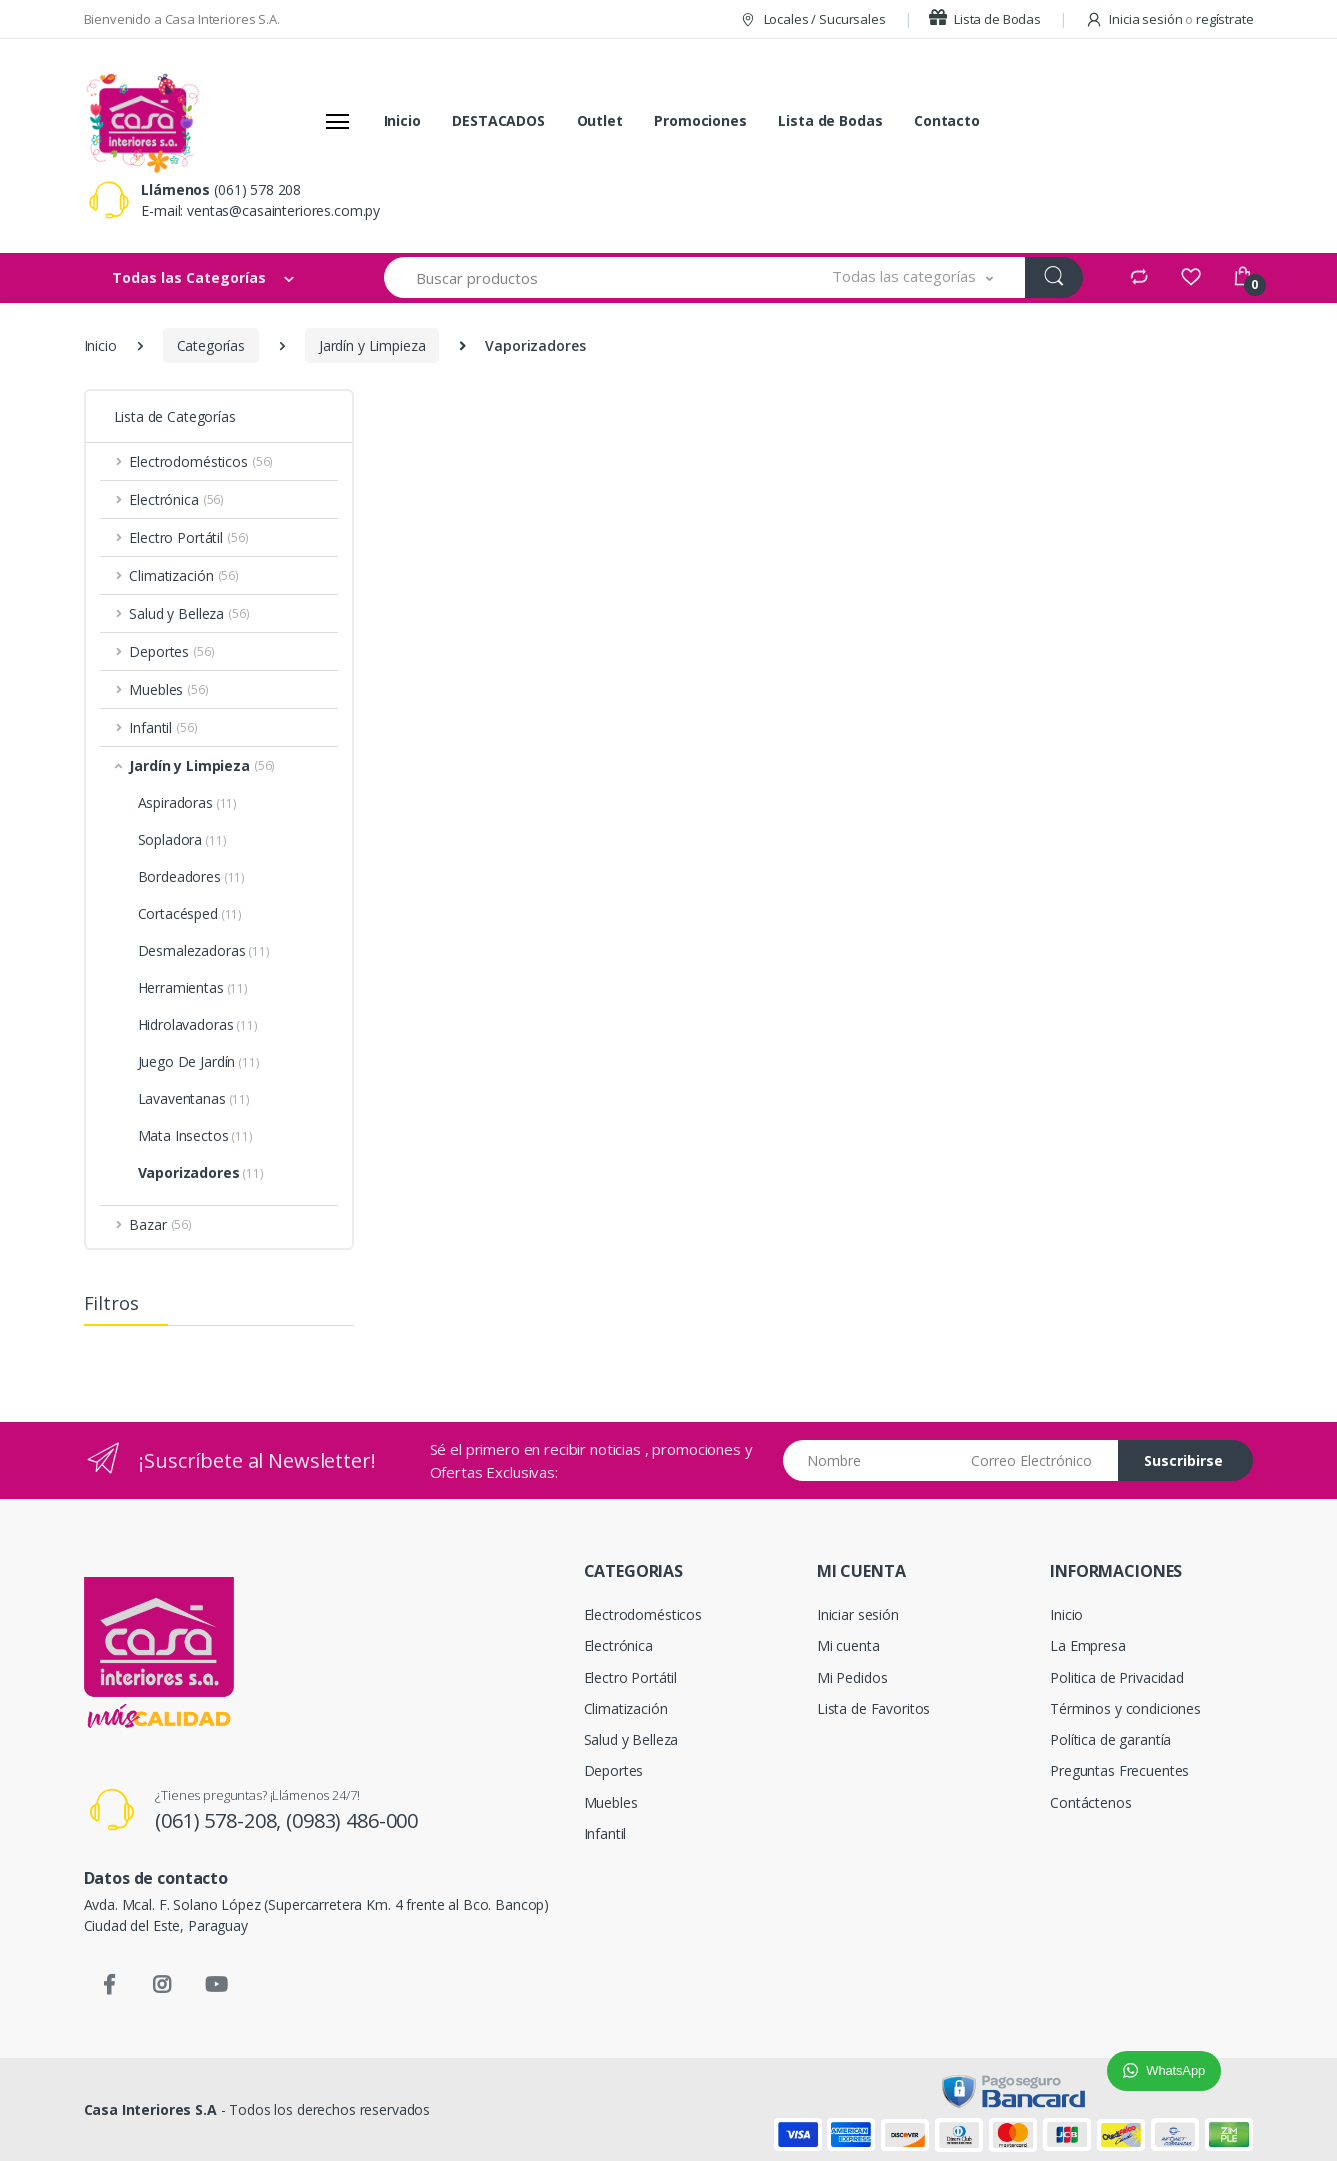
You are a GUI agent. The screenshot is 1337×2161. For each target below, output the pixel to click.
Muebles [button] (168, 689)
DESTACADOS (498, 120)
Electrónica (618, 1645)
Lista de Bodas (985, 19)
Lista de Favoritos (873, 1708)
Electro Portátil (631, 1677)
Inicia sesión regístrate (1169, 19)
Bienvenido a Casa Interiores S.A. (182, 19)
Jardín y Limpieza (372, 345)
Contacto (947, 120)
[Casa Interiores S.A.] (142, 121)
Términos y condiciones (1125, 1708)
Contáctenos (1090, 1802)
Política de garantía (1110, 1739)
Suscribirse (1183, 1460)
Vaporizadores (201, 1172)
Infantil (605, 1833)
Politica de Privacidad (1117, 1677)
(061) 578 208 (257, 189)
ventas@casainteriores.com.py (283, 210)
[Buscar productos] (593, 277)
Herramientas (193, 987)
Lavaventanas (194, 1098)
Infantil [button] (163, 727)
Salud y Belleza (631, 1739)
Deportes (614, 1770)
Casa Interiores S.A (150, 2109)
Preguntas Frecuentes (1119, 1770)
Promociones (700, 120)
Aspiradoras (188, 802)
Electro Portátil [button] (188, 537)
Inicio (402, 120)
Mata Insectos (195, 1135)
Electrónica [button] (176, 499)
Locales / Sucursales (812, 19)
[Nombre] (869, 1460)
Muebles (611, 1802)
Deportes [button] (171, 651)
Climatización (626, 1708)
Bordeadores (192, 876)
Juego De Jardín (199, 1061)
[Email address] (1037, 1460)
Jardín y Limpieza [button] (202, 765)
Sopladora (182, 839)
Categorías (211, 345)
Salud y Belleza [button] (189, 613)
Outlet (600, 120)
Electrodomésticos (643, 1614)
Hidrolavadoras (198, 1024)
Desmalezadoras (204, 950)
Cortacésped (190, 913)
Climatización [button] (184, 575)
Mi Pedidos (852, 1677)
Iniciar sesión (858, 1614)
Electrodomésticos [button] (201, 461)
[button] (912, 277)
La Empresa (1088, 1645)
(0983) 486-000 (352, 1820)
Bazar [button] (160, 1224)
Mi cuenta (848, 1645)
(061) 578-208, (220, 1820)
